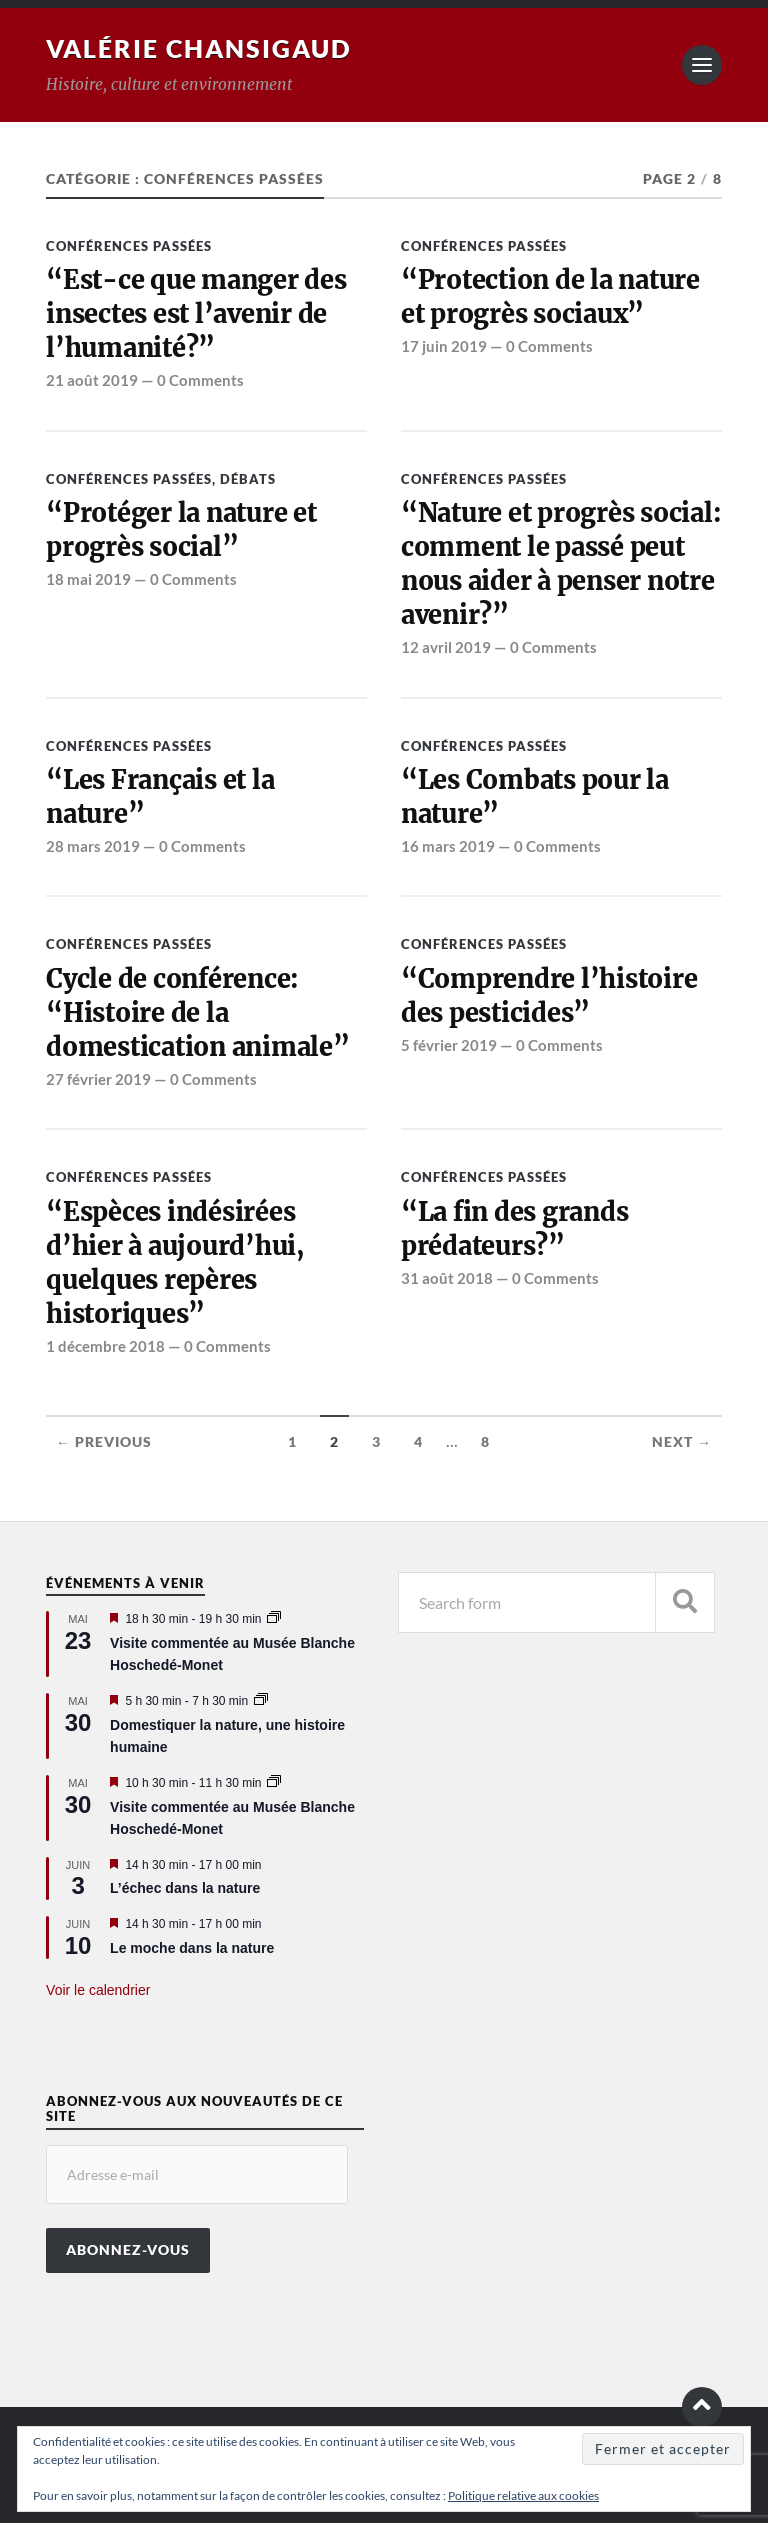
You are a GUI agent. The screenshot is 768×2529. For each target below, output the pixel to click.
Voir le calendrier (98, 1997)
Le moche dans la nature (192, 1954)
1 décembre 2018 (105, 1352)
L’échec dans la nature (185, 1895)
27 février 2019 (98, 1083)
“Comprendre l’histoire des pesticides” (549, 999)
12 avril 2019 (446, 650)
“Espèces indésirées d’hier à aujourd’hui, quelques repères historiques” (176, 1267)
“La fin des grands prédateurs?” (517, 1233)
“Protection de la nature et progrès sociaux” (552, 297)
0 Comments (200, 382)
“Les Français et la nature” (162, 800)
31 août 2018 (447, 1283)
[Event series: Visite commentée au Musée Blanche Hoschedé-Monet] (274, 1625)
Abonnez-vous (128, 2256)
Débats (248, 480)
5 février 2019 (449, 1049)
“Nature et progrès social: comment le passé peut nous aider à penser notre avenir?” (557, 565)
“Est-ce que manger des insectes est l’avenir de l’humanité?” (197, 314)
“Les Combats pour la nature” (536, 800)
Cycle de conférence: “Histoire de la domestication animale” (200, 1016)
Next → (682, 1448)
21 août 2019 (92, 382)
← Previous (104, 1448)
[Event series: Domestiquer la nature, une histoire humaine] (261, 1707)
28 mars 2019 (93, 849)
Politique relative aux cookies (523, 2495)
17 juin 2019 (444, 347)
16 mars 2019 (448, 849)
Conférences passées (129, 246)
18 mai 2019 (88, 581)
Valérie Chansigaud (205, 48)
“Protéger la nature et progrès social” (182, 531)
